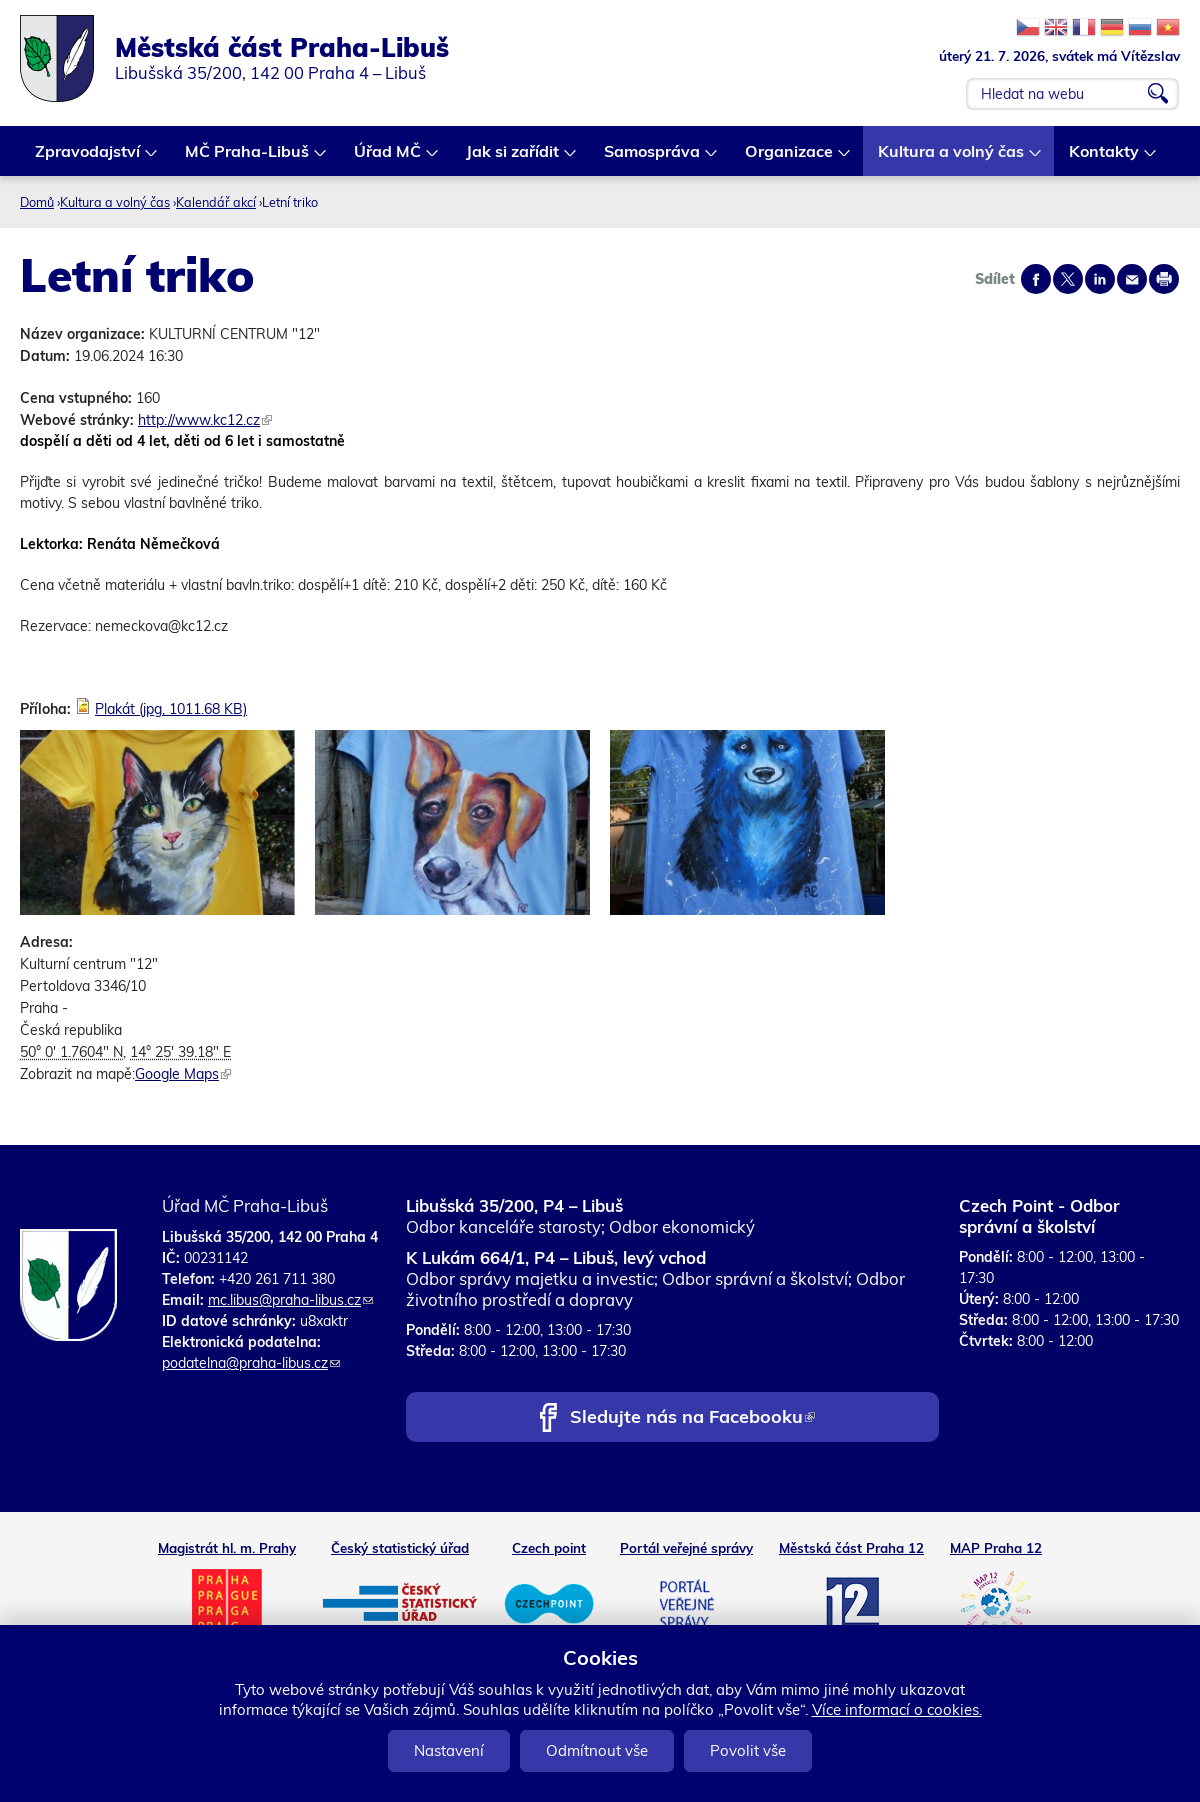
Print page (1164, 279)
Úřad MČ (388, 158)
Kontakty (1105, 158)
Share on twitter (1068, 279)
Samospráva (653, 158)
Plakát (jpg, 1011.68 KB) (171, 709)
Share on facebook (1036, 279)
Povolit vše (748, 1750)
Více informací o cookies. (897, 1709)
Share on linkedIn (1100, 279)
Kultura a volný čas (952, 158)
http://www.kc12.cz (205, 420)
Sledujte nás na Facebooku (692, 1418)
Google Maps (183, 1074)
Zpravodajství (88, 158)
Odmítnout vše (597, 1750)
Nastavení (449, 1750)
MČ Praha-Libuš (248, 158)
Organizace (790, 158)
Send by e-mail (1132, 279)
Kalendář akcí (216, 202)
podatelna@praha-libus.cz (251, 1363)
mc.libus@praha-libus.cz (290, 1300)
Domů (37, 202)
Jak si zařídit (513, 158)
